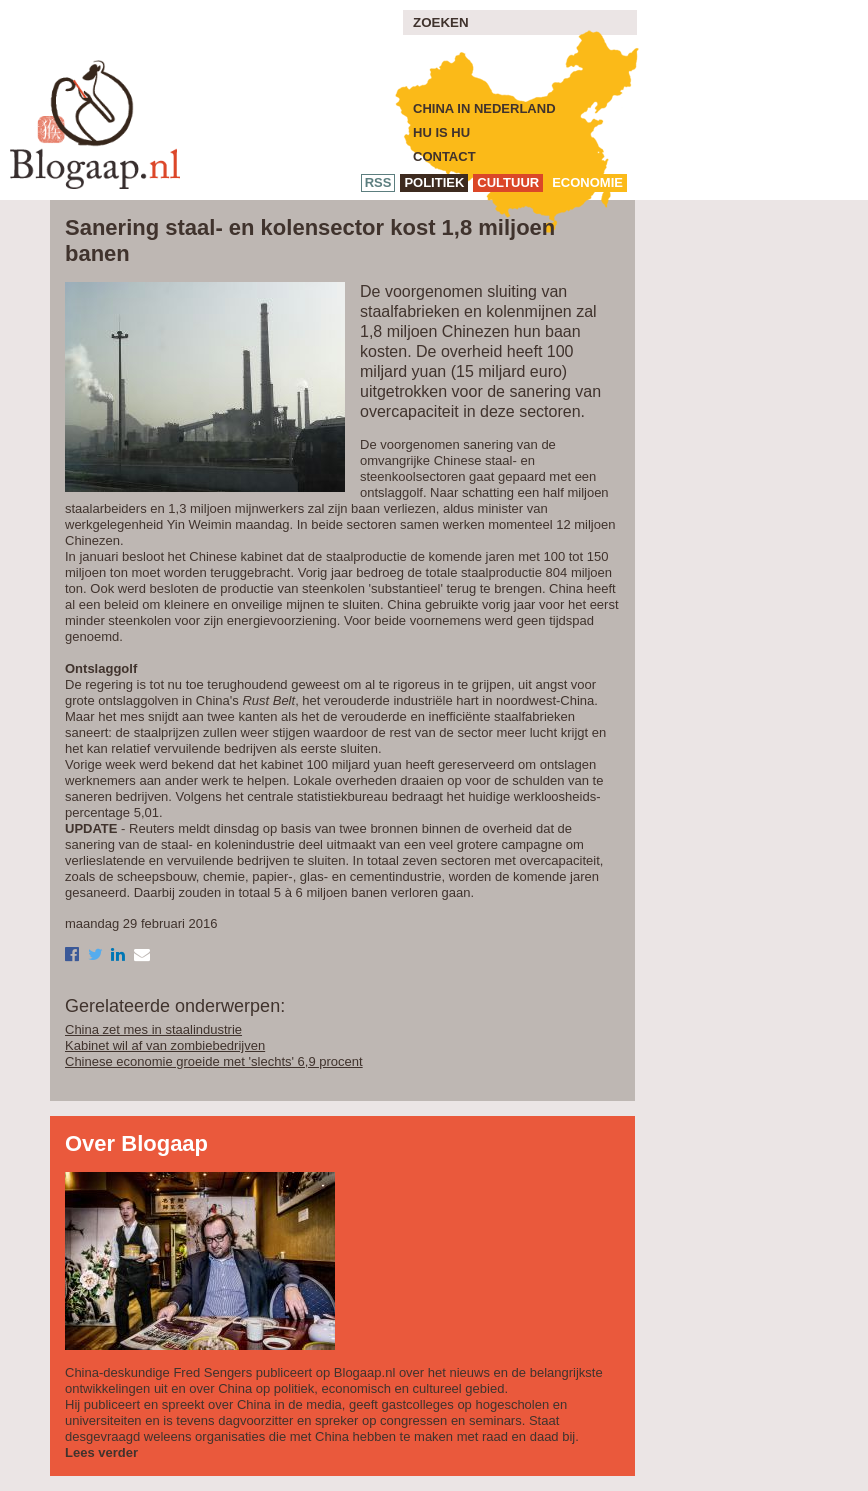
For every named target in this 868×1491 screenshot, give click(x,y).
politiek (434, 182)
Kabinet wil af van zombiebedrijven (165, 1045)
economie (587, 182)
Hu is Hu (441, 132)
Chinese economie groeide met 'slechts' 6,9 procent (214, 1061)
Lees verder (101, 1452)
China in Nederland (484, 108)
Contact (444, 156)
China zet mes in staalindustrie (153, 1029)
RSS (378, 182)
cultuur (508, 182)
